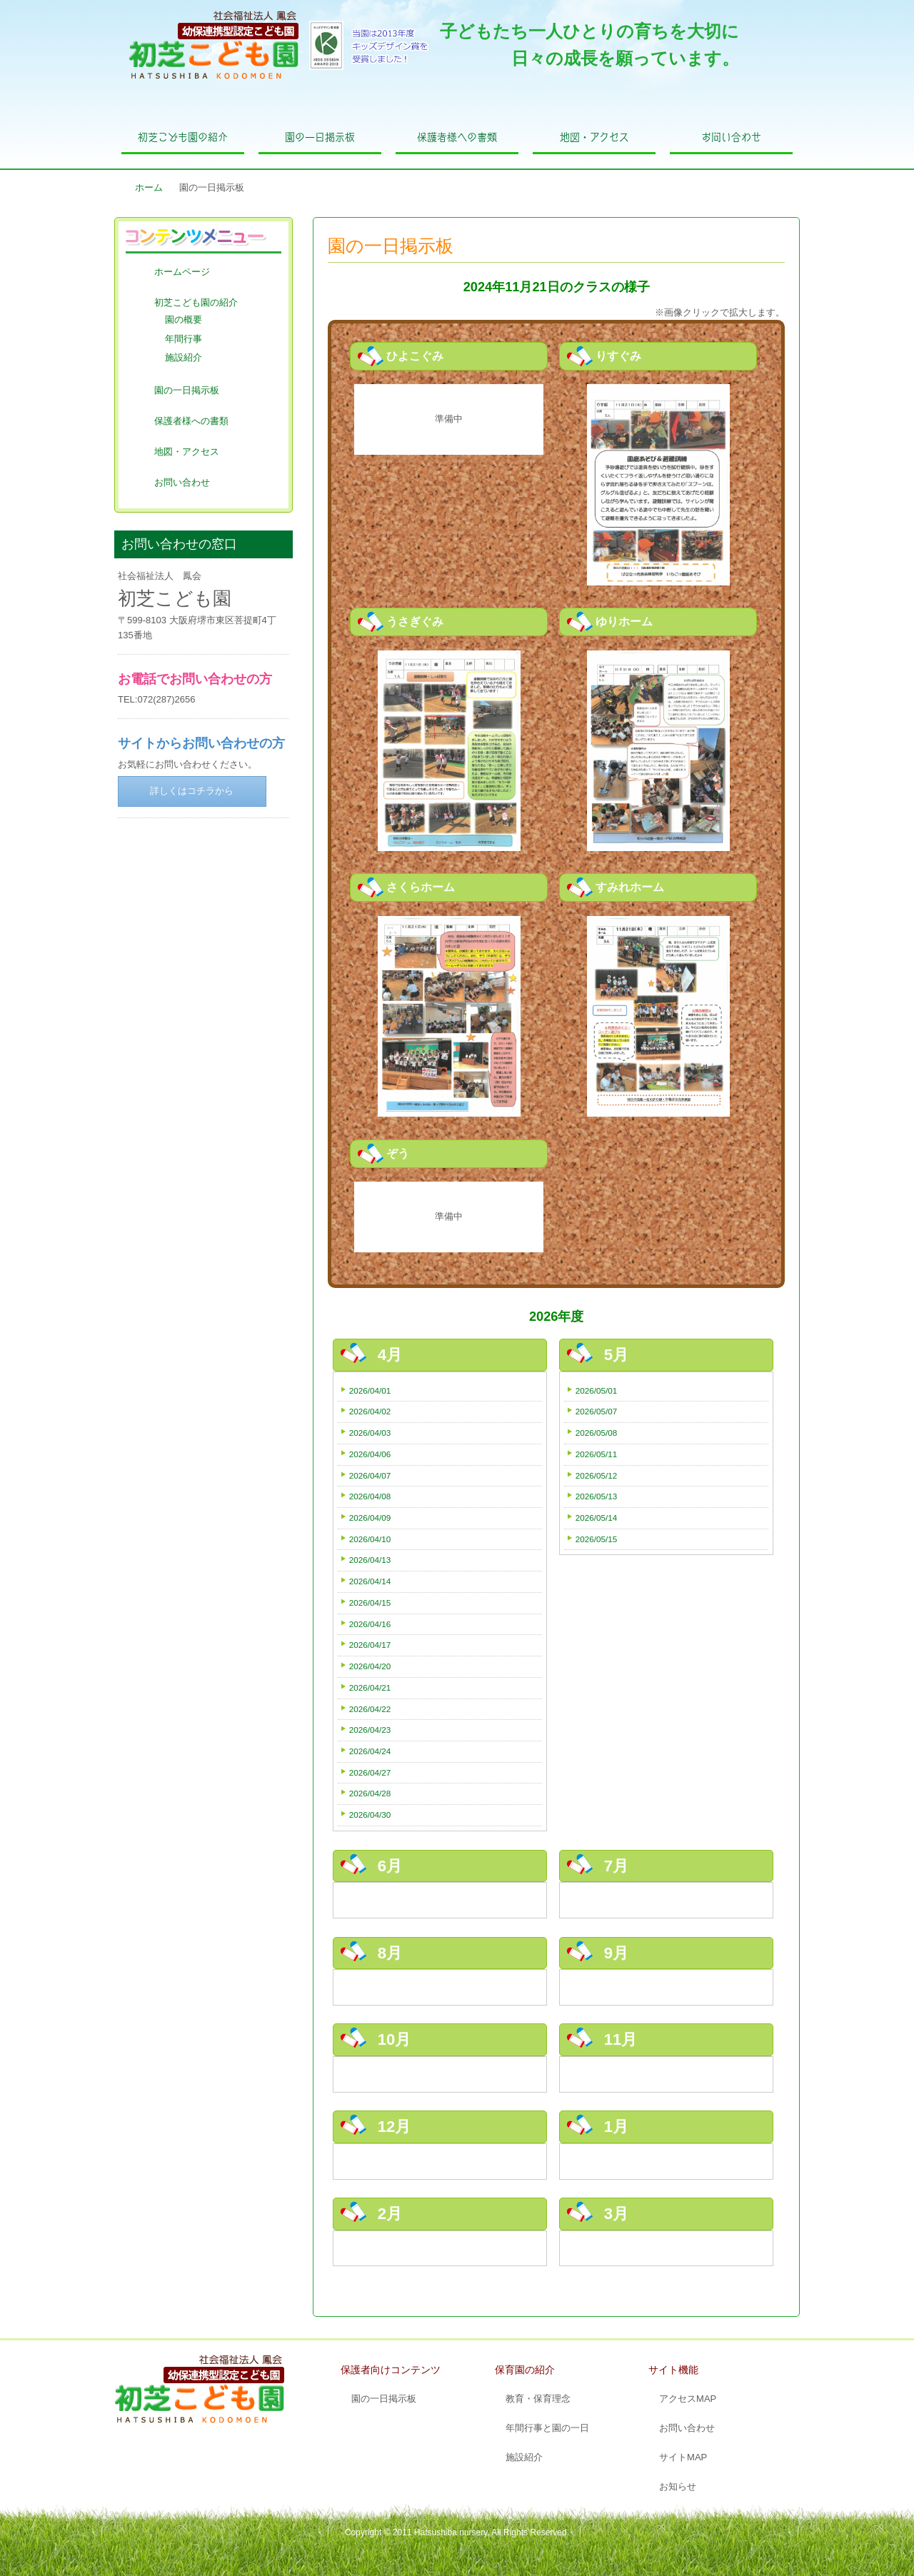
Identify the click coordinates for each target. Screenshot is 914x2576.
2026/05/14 (597, 1517)
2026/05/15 (597, 1539)
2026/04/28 (370, 1793)
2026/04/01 (370, 1390)
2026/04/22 (370, 1709)
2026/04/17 (370, 1644)
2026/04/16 (370, 1624)
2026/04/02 (370, 1411)
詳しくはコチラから (191, 790)
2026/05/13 (597, 1496)
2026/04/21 (370, 1687)
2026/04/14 (370, 1581)
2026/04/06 (370, 1454)
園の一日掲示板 (320, 137)
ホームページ (182, 271)
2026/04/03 (370, 1432)
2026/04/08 (370, 1496)
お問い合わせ (731, 137)
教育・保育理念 (538, 2398)
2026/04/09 (370, 1517)
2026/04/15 (370, 1602)
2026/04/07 (370, 1475)
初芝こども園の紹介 (183, 137)
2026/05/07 (597, 1411)
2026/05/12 (597, 1475)
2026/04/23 (370, 1729)
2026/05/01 (597, 1390)
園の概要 (183, 319)
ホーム (149, 187)
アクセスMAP (687, 2398)
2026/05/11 (597, 1454)
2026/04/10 (370, 1539)
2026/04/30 (370, 1814)
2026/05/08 (597, 1432)
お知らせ (677, 2486)
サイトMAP (683, 2457)
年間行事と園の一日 (547, 2427)
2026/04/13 (370, 1559)
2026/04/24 (370, 1751)
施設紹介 (183, 357)
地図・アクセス (594, 137)
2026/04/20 (370, 1666)
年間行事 (183, 338)
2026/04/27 (370, 1772)
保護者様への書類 (457, 137)
